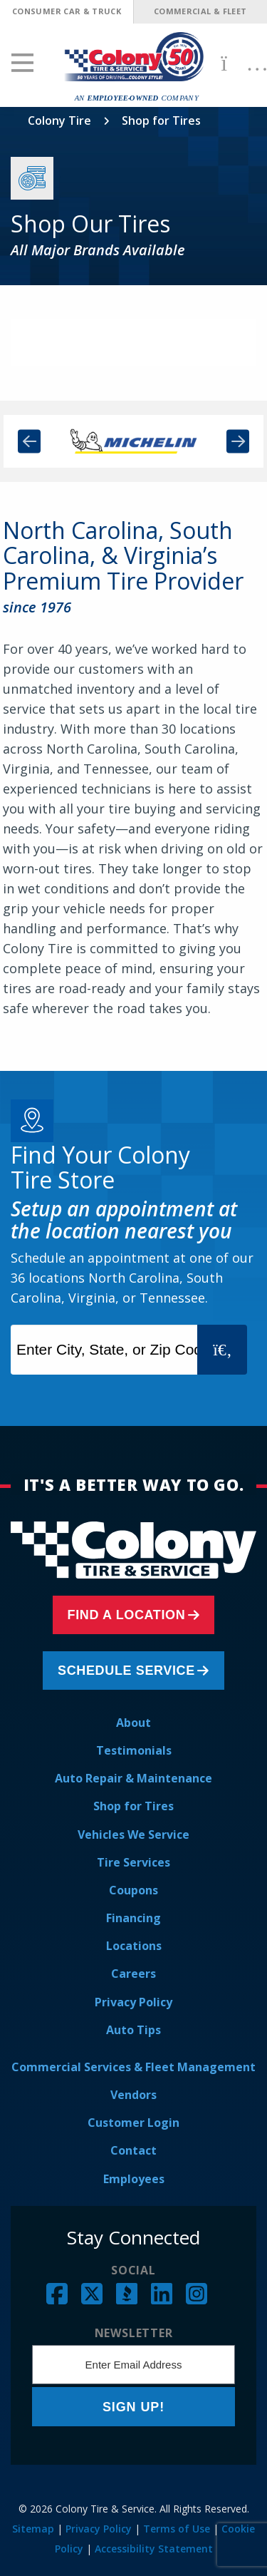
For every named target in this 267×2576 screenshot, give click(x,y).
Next (237, 441)
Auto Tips (133, 2030)
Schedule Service (126, 1670)
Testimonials (134, 1750)
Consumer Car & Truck (66, 11)
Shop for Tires (133, 1806)
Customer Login (133, 2122)
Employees (133, 2179)
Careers (133, 1973)
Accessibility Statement (154, 2548)
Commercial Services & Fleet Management (133, 2067)
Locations (134, 1946)
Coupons (133, 1890)
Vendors (133, 2095)
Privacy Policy (133, 2002)
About (133, 1722)
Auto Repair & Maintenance (133, 1778)
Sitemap (33, 2528)
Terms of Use (176, 2528)
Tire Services (133, 1862)
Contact (133, 2150)
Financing (133, 1918)
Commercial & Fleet (200, 11)
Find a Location (127, 1615)
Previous (29, 441)
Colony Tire (59, 120)
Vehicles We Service (133, 1834)
